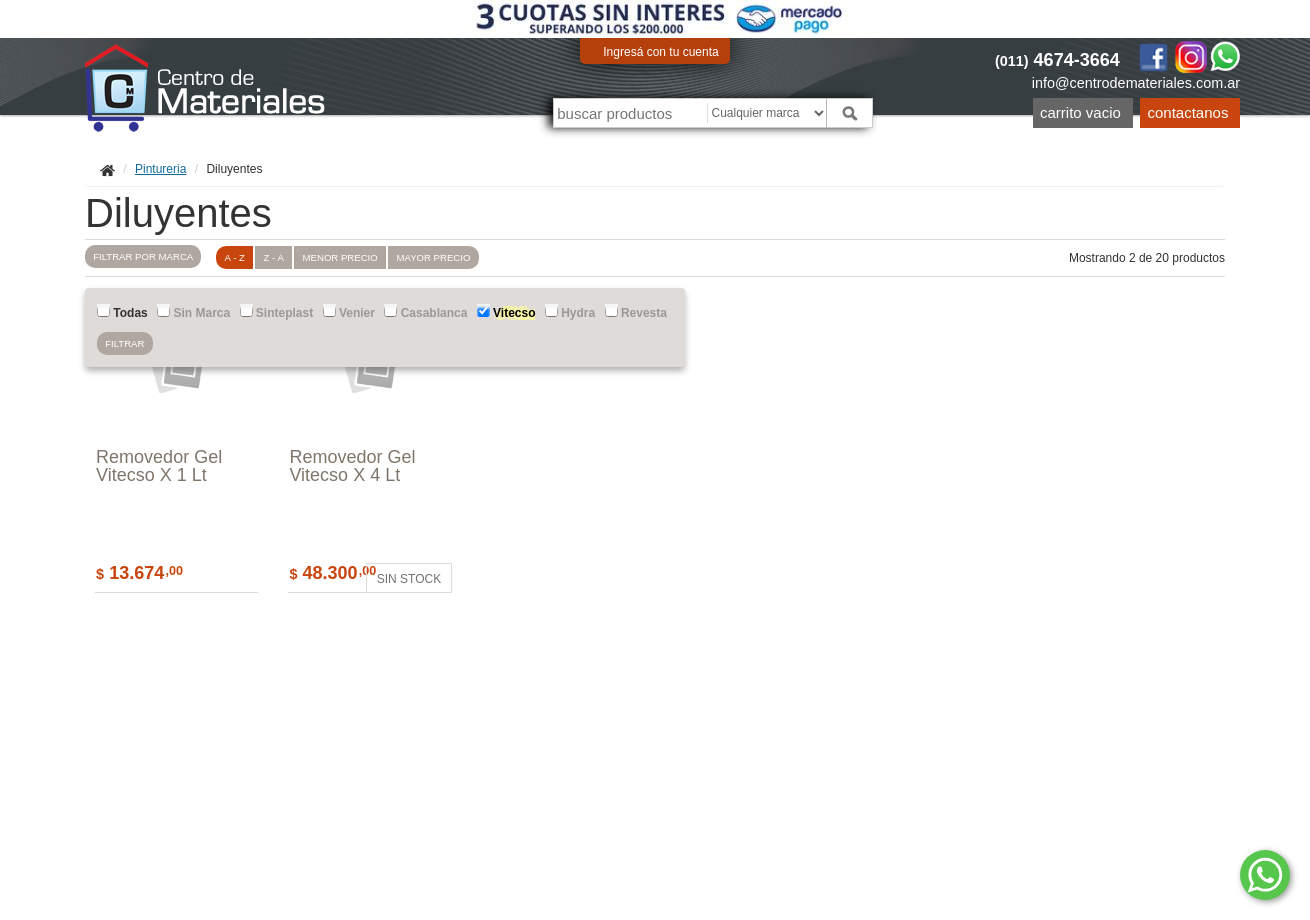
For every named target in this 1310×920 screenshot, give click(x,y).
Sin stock (412, 579)
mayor (450, 257)
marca (145, 258)
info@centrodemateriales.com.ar (1136, 83)
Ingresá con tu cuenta (660, 52)
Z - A (285, 257)
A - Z (243, 257)
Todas (122, 312)
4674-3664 (1057, 60)
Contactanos (1188, 112)
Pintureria (160, 169)
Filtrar (126, 346)
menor (354, 257)
